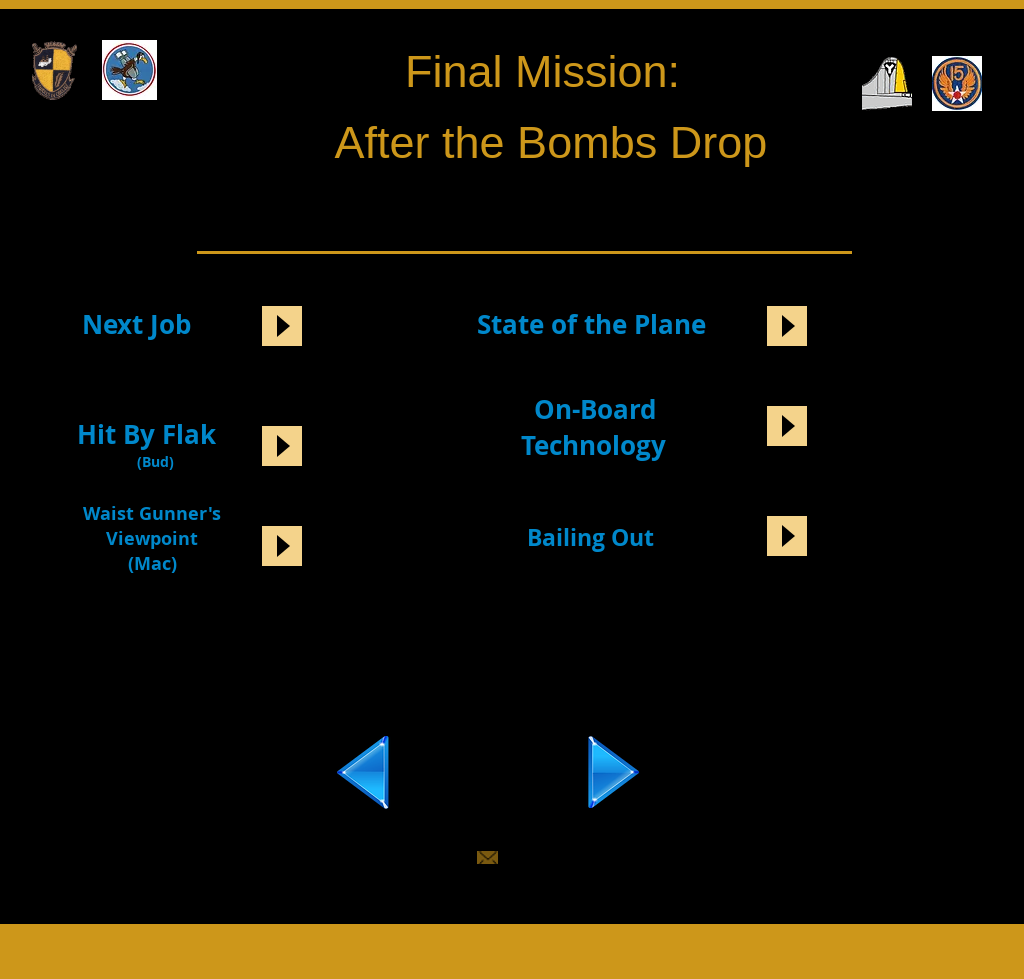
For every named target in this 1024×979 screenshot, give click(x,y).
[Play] (282, 326)
